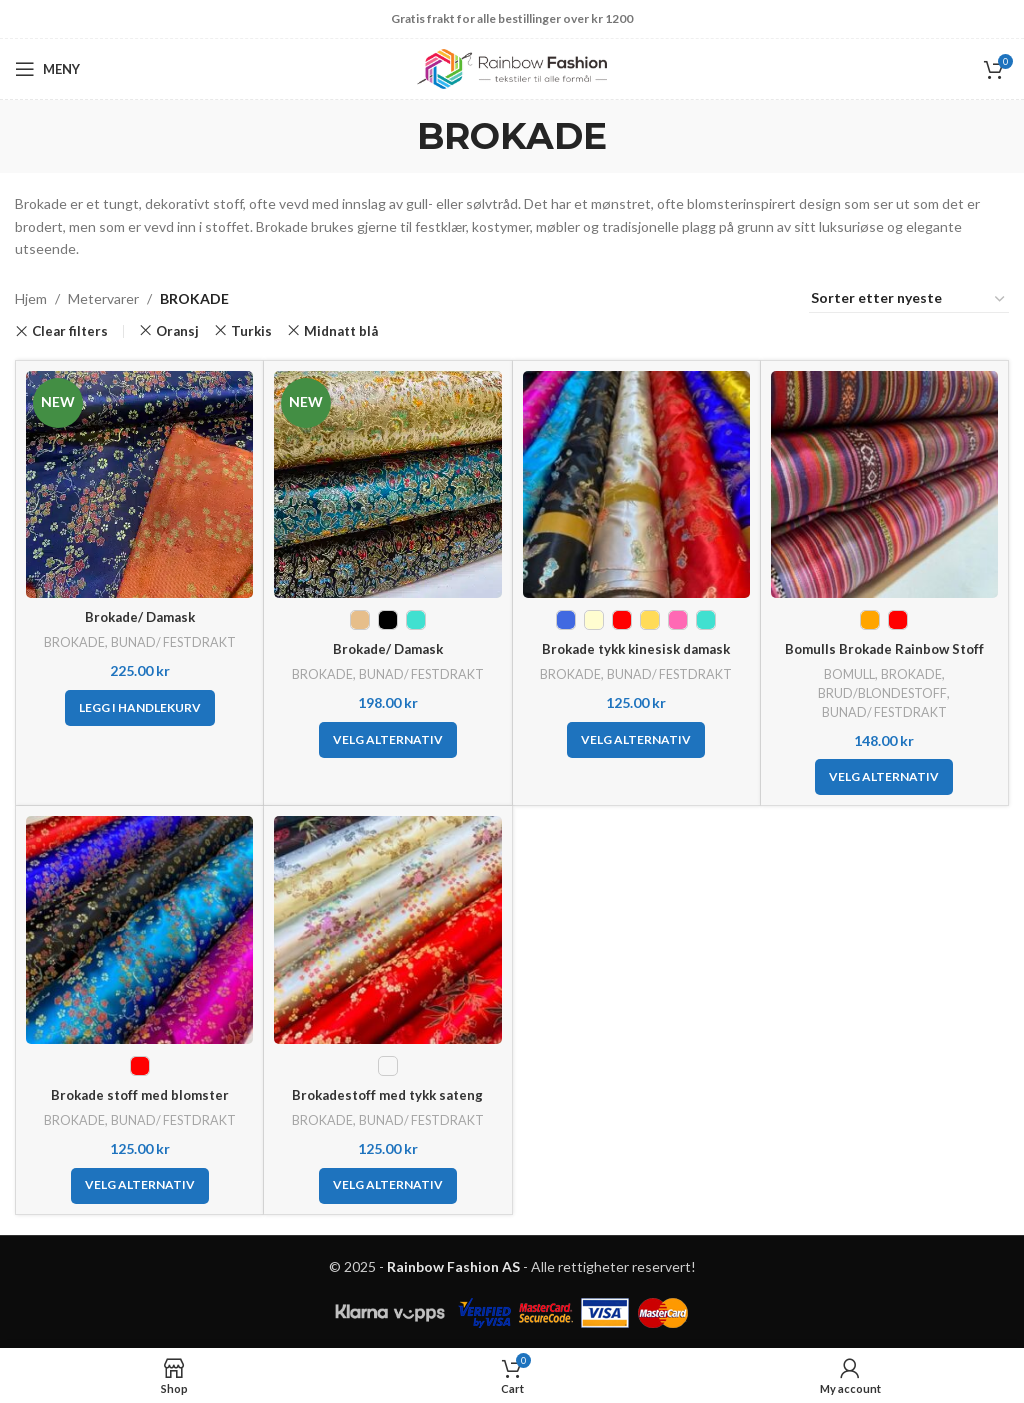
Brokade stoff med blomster (139, 1094)
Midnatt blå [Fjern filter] (341, 331)
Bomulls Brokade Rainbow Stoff (884, 648)
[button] (140, 708)
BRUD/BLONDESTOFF (883, 693)
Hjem (31, 298)
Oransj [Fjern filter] (177, 331)
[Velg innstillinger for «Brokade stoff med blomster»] (140, 1186)
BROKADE (72, 642)
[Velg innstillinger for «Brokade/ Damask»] (388, 740)
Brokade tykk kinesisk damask (636, 648)
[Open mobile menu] (47, 69)
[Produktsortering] (909, 299)
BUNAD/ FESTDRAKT (174, 642)
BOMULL (849, 674)
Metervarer (103, 298)
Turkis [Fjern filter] (251, 331)
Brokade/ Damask (139, 616)
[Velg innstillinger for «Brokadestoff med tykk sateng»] (388, 1186)
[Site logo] (512, 67)
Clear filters (70, 331)
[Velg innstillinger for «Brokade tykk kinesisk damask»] (636, 740)
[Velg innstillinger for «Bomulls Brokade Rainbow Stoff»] (884, 777)
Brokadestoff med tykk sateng (388, 1094)
